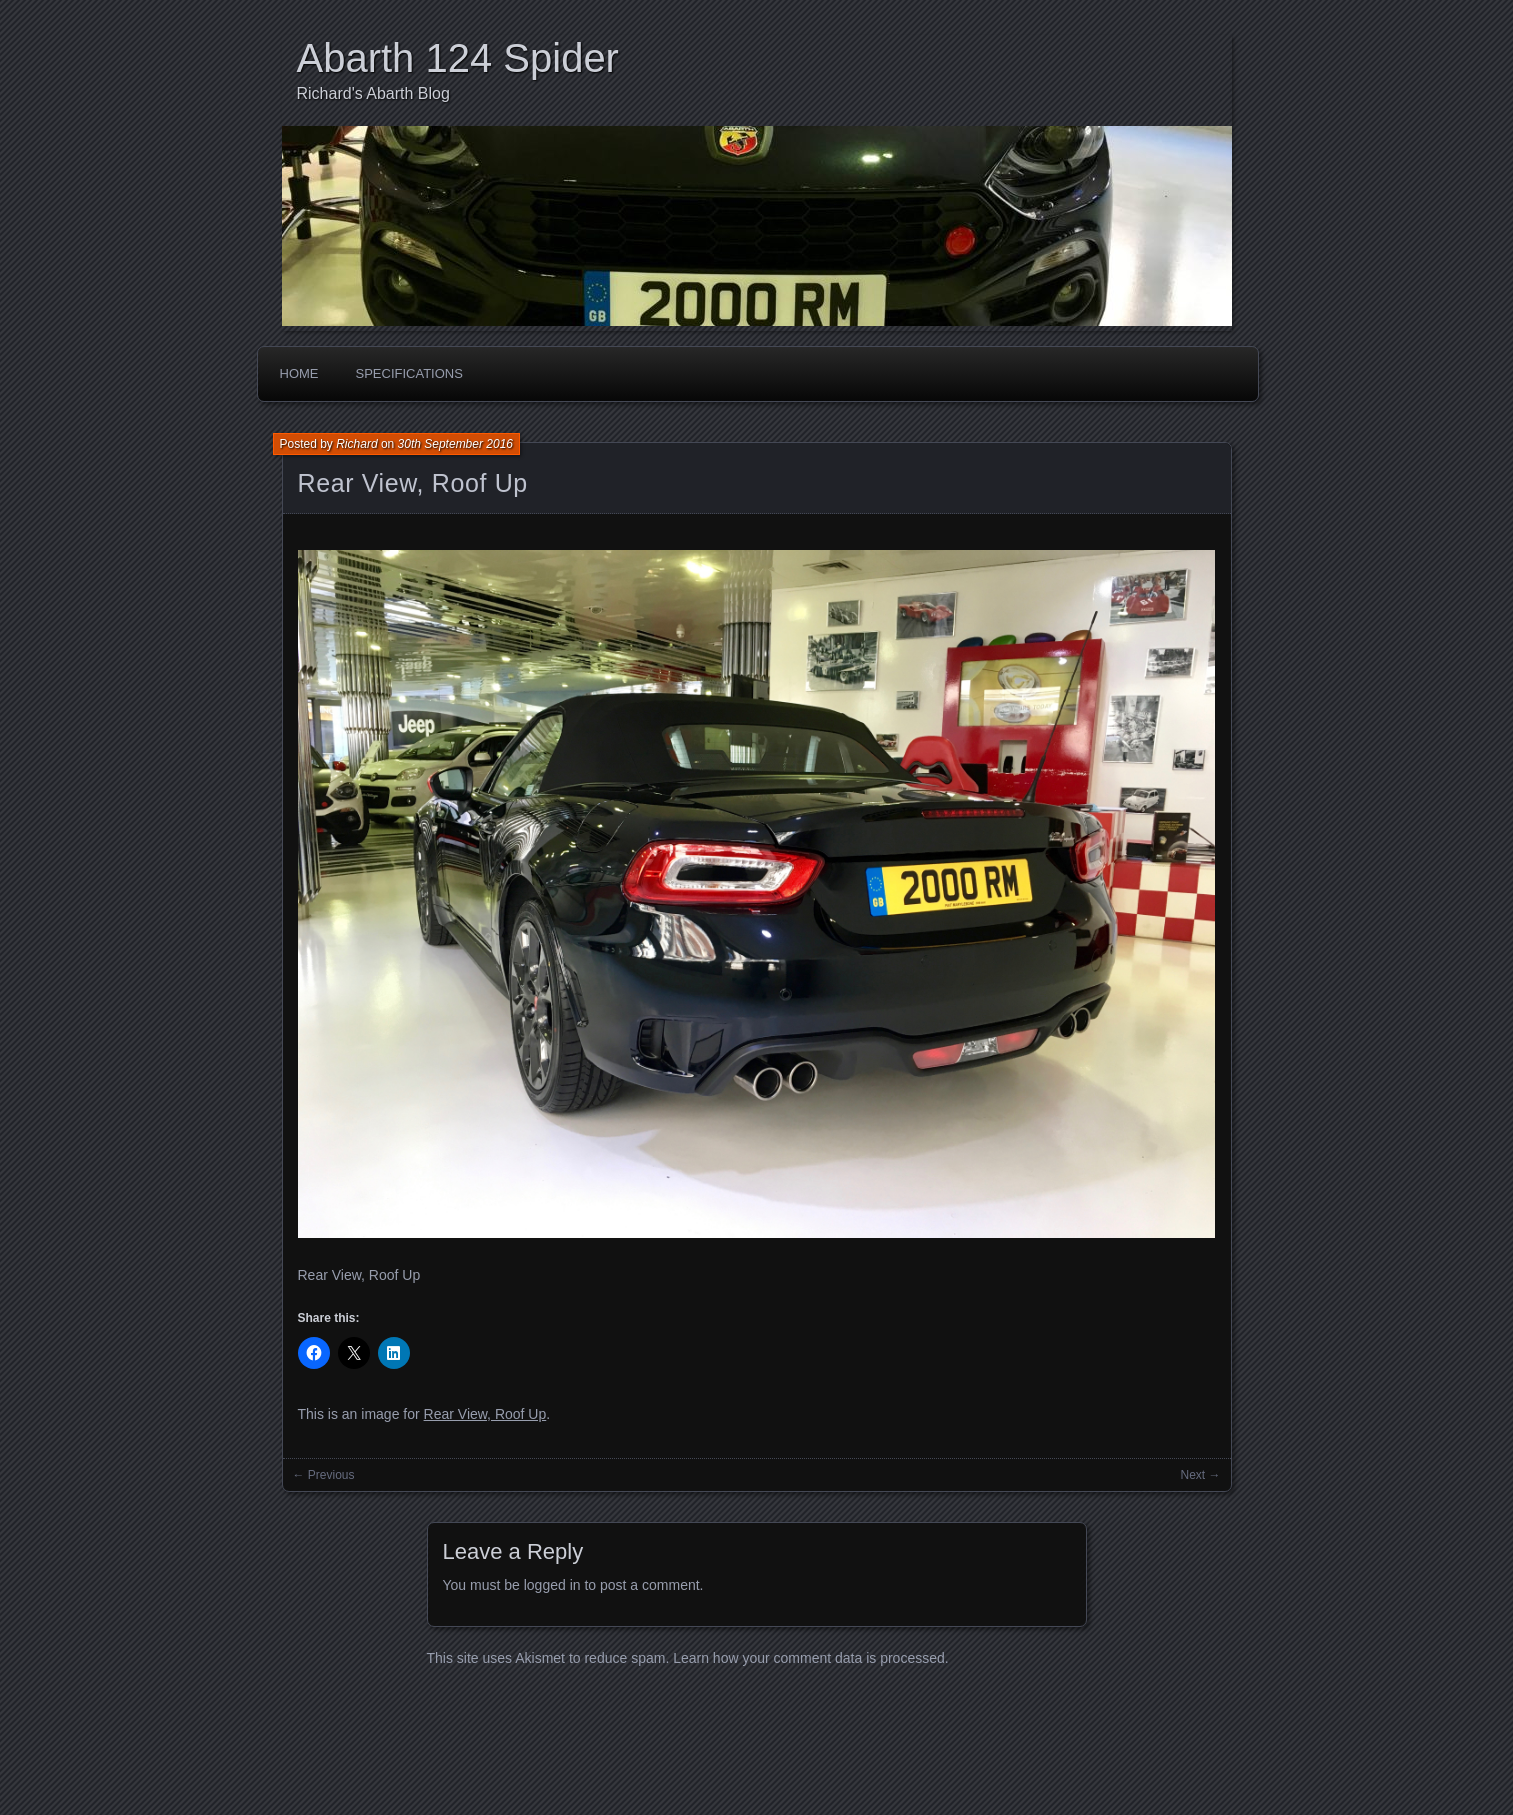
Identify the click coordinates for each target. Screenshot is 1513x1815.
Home (299, 373)
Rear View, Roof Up (413, 483)
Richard (356, 444)
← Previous (324, 1475)
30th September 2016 (455, 444)
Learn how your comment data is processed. (810, 1658)
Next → (1200, 1475)
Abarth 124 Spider (458, 58)
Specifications (409, 373)
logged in (552, 1585)
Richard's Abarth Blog (373, 93)
